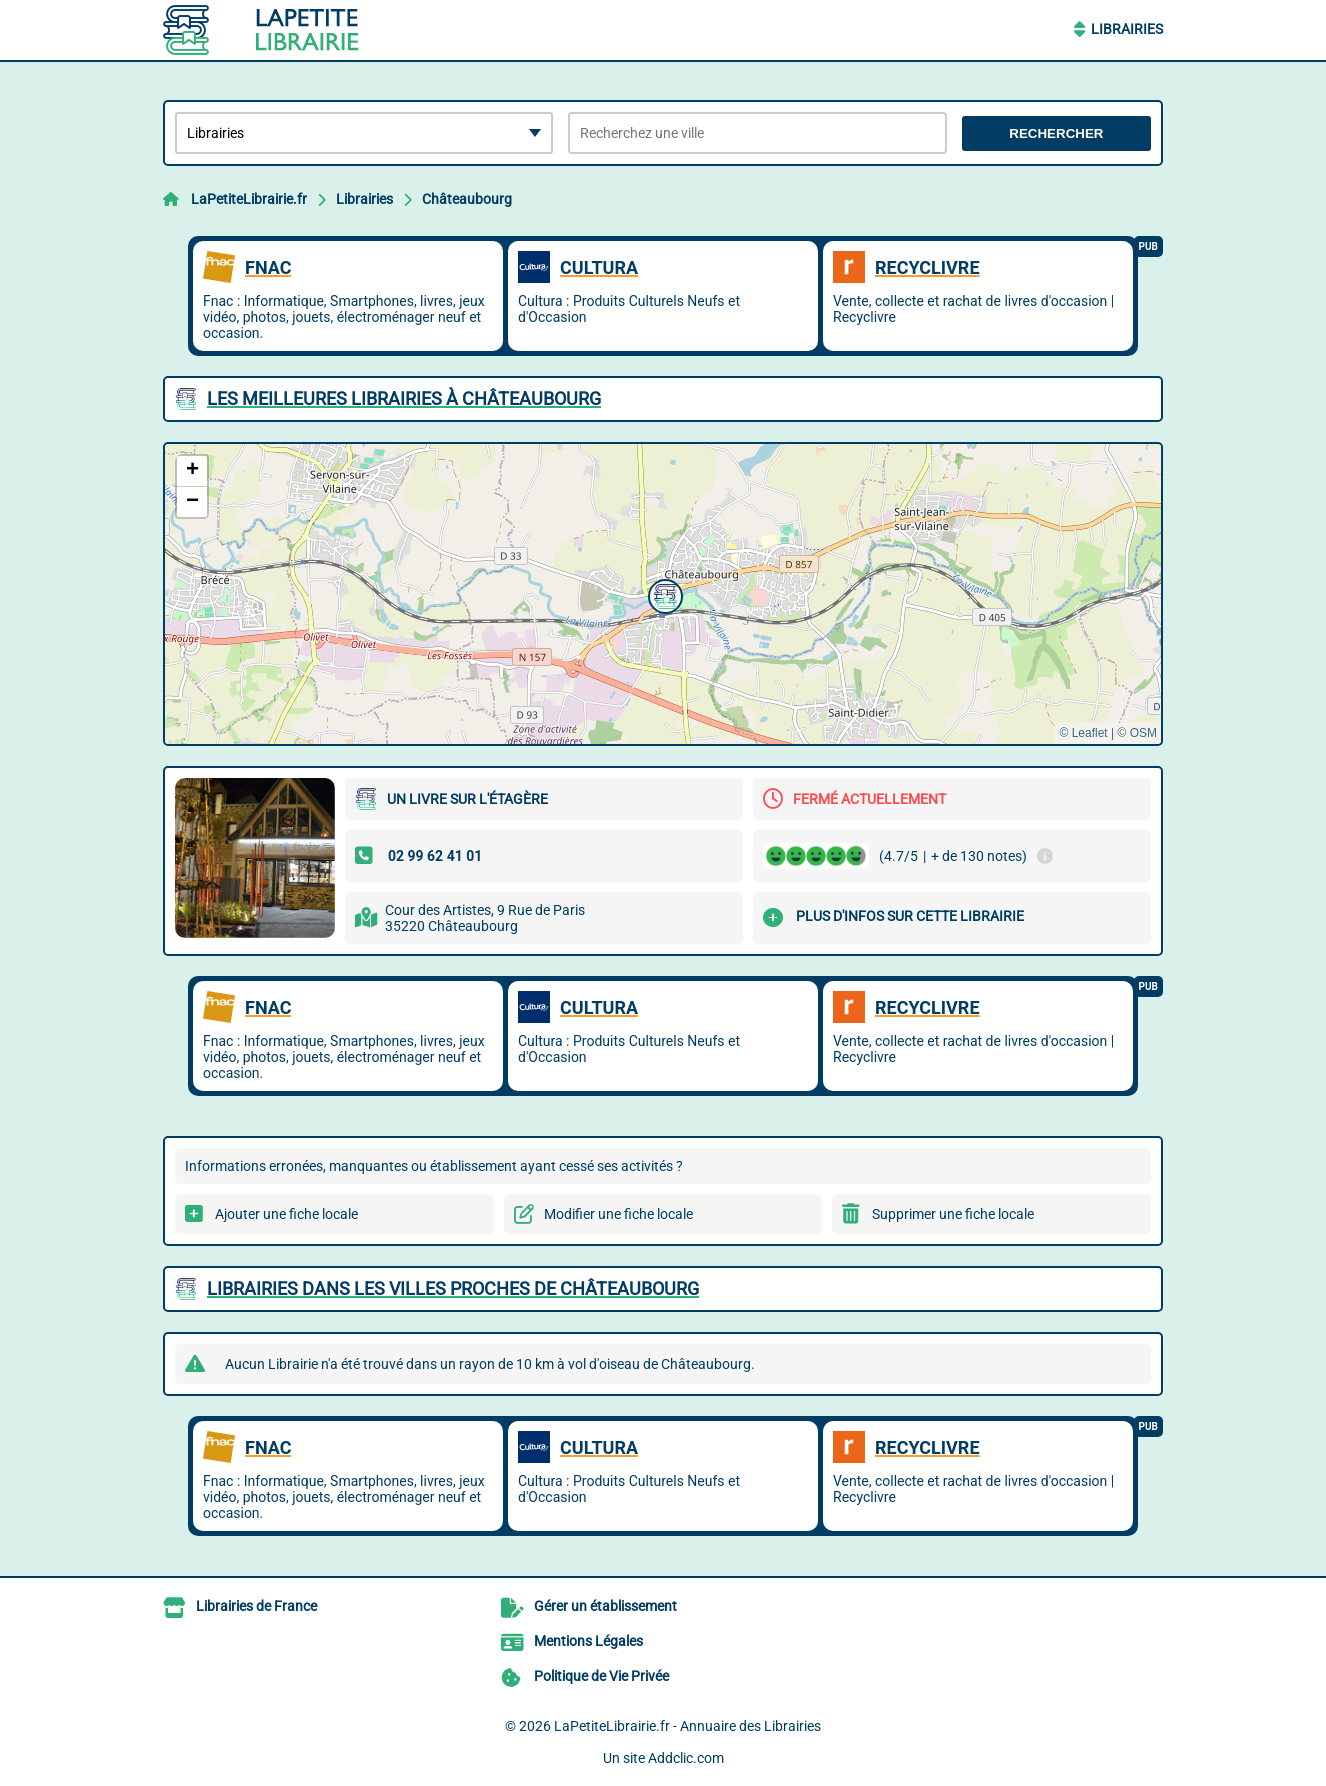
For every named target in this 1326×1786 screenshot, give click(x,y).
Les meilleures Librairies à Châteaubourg (404, 398)
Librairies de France (256, 1606)
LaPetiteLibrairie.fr (249, 199)
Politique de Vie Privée (601, 1676)
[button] (663, 594)
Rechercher (1056, 133)
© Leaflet (1083, 733)
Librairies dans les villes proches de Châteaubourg (453, 1288)
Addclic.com (686, 1758)
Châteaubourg (467, 199)
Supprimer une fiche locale (953, 1214)
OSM (1143, 733)
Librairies (1127, 29)
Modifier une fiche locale (618, 1214)
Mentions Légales (588, 1641)
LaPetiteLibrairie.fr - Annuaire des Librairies (687, 1726)
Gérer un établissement (605, 1606)
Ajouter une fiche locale (286, 1214)
